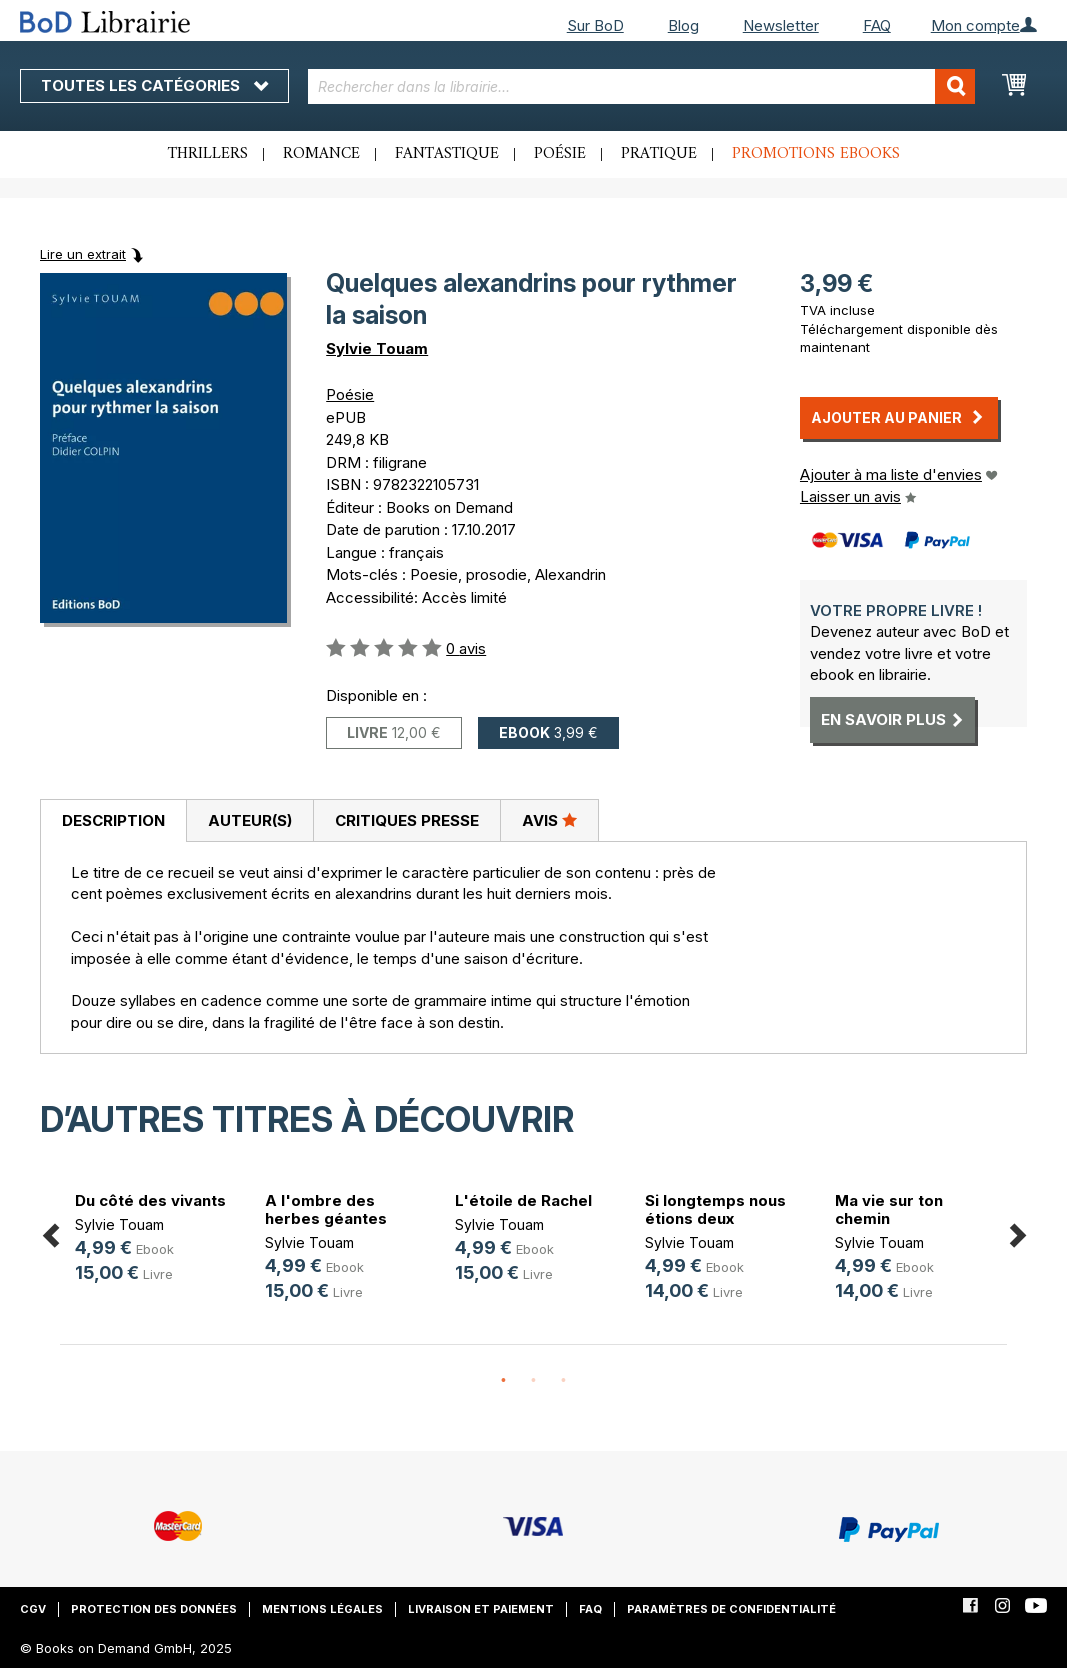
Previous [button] (50, 1232)
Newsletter (781, 25)
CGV (33, 1609)
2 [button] (534, 1381)
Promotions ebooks (816, 154)
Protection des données (154, 1609)
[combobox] (642, 86)
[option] (155, 1240)
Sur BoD (595, 25)
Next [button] (1017, 1232)
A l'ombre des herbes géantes (326, 1209)
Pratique (659, 154)
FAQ (877, 25)
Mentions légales (322, 1609)
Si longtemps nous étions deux (715, 1209)
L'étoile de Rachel (523, 1200)
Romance (321, 154)
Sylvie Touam (377, 348)
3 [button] (564, 1381)
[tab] (113, 821)
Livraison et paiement (481, 1609)
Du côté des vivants (150, 1200)
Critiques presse (407, 820)
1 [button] (504, 1381)
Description (113, 820)
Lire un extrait (83, 254)
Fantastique (447, 154)
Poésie (560, 154)
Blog (683, 25)
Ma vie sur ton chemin (889, 1209)
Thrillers (208, 154)
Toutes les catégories (154, 85)
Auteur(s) (250, 820)
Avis (549, 820)
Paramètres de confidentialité (731, 1609)
